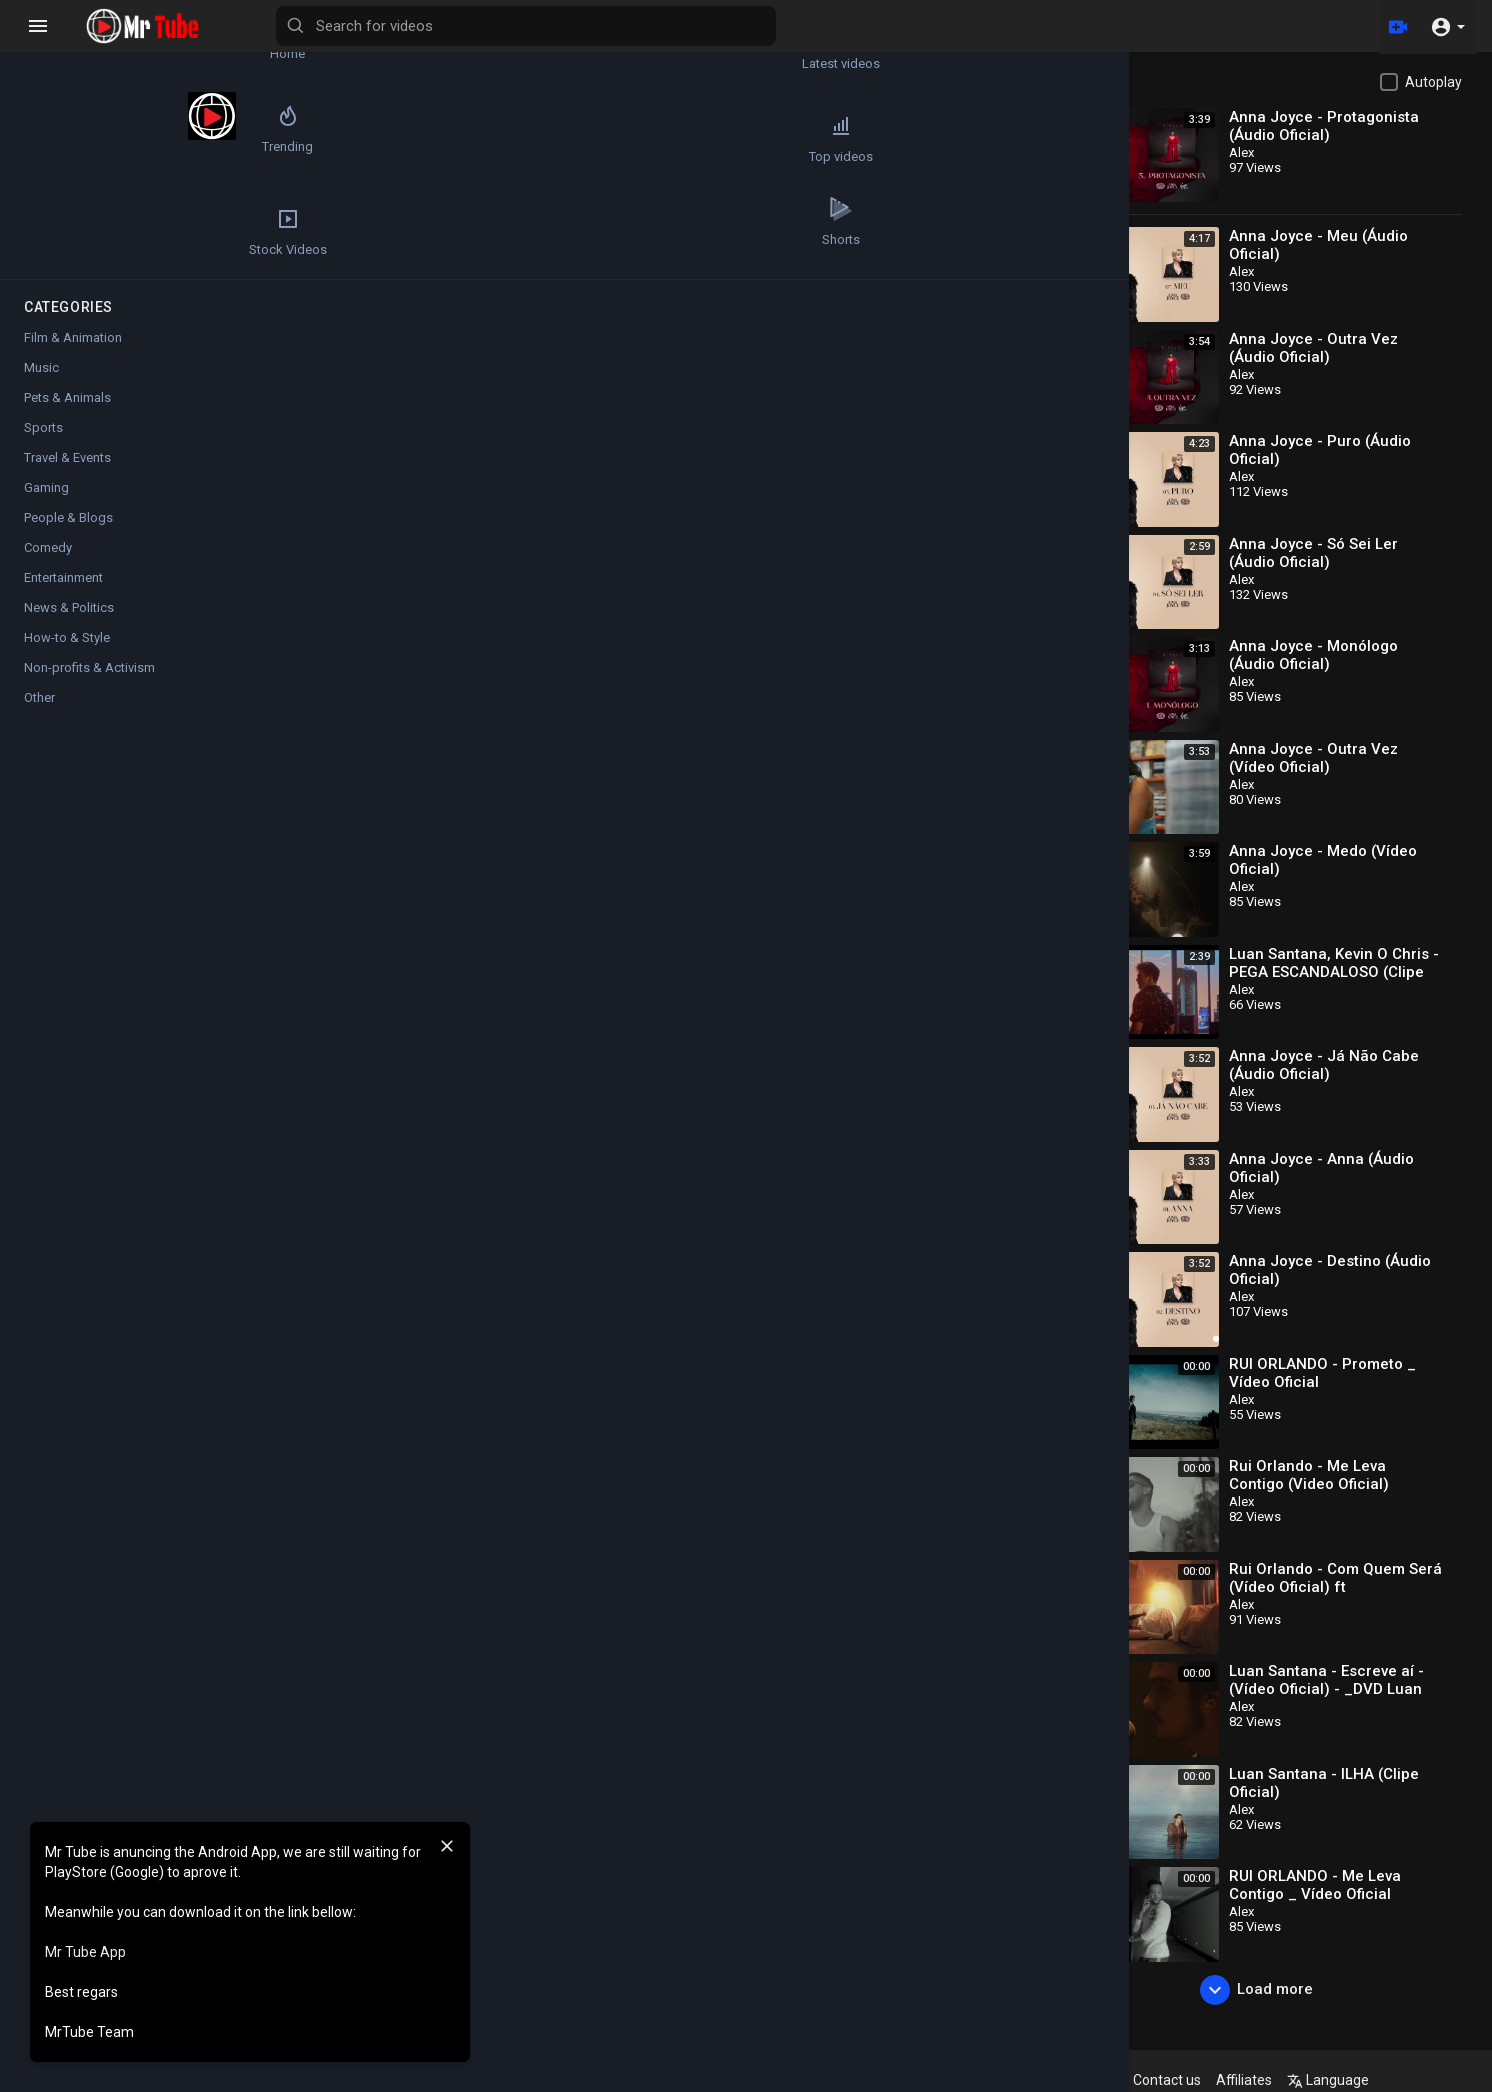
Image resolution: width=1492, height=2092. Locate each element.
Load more (1276, 1990)
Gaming (46, 487)
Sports (43, 427)
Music (397, 842)
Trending (70, 139)
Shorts (190, 232)
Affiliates (1305, 2080)
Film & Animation (73, 337)
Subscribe (999, 766)
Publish (1018, 1019)
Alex (376, 756)
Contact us (1228, 2080)
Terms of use (964, 2080)
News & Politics (69, 607)
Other (39, 697)
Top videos (190, 139)
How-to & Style (67, 637)
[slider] (567, 483)
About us (1150, 2080)
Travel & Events (67, 457)
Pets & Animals (67, 397)
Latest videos (190, 46)
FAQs (890, 2080)
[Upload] (1395, 26)
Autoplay (1433, 82)
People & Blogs (68, 517)
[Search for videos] (786, 26)
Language (1389, 2080)
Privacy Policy (1064, 2080)
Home (70, 46)
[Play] (316, 483)
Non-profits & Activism (89, 667)
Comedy (48, 547)
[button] (1447, 26)
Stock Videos (71, 232)
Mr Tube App (85, 1952)
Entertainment (63, 577)
